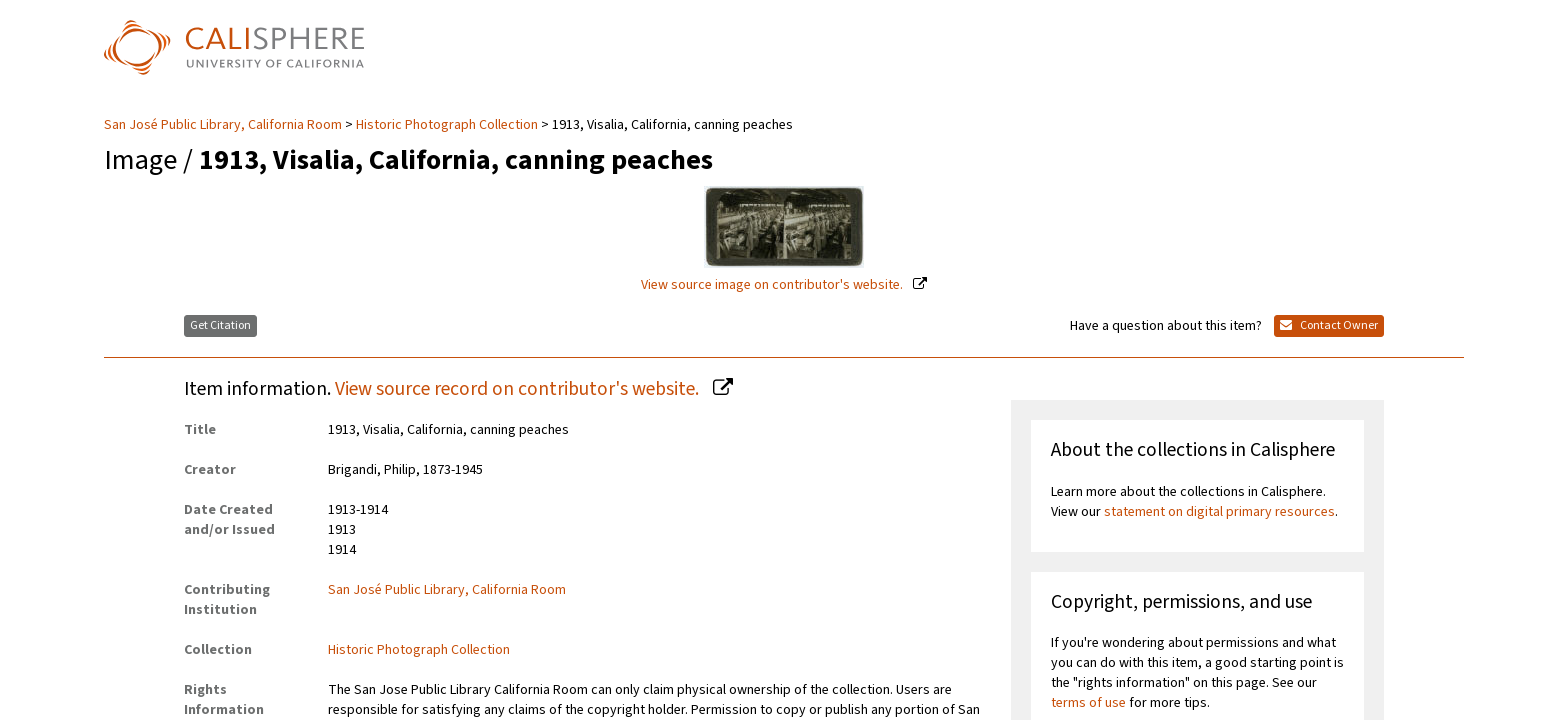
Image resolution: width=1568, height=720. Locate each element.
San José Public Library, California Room (224, 125)
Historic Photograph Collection (447, 125)
